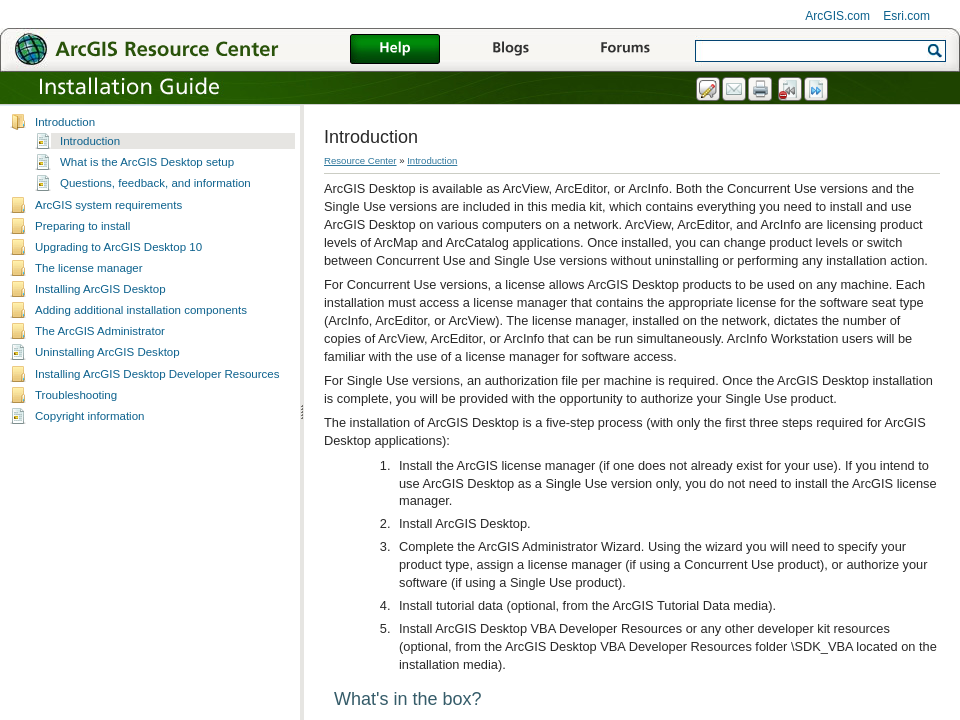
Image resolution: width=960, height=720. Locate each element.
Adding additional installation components (141, 310)
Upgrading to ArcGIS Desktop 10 (118, 247)
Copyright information (89, 416)
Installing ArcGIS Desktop (100, 289)
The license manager (89, 268)
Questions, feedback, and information (155, 183)
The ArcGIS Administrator (100, 331)
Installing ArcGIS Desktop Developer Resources (157, 374)
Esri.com (906, 16)
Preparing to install (82, 226)
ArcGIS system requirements (108, 205)
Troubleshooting (76, 395)
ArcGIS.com (837, 16)
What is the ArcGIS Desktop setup (147, 162)
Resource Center (360, 160)
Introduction (65, 122)
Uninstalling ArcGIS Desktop (107, 352)
